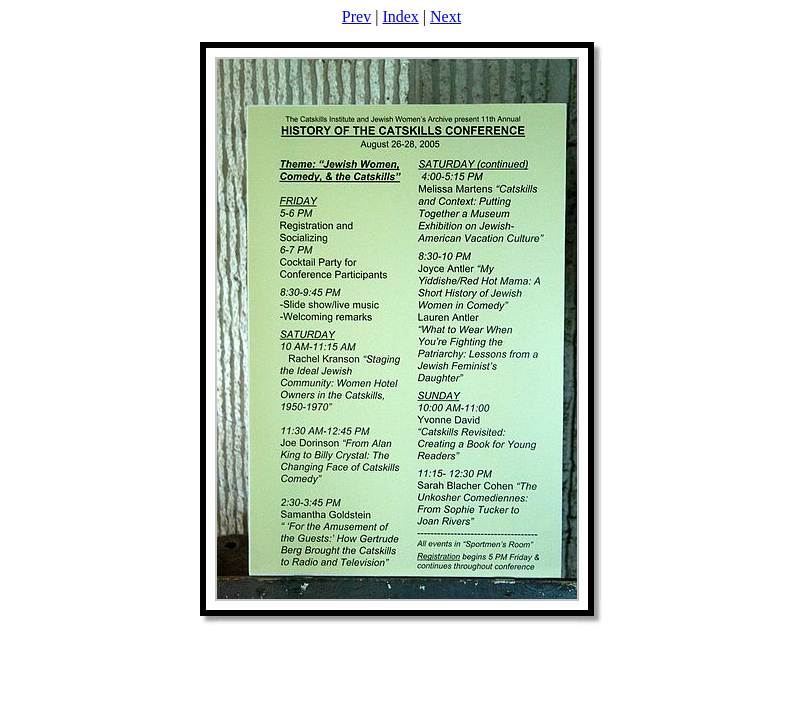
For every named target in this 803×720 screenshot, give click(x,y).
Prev (356, 16)
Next (445, 16)
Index (400, 16)
